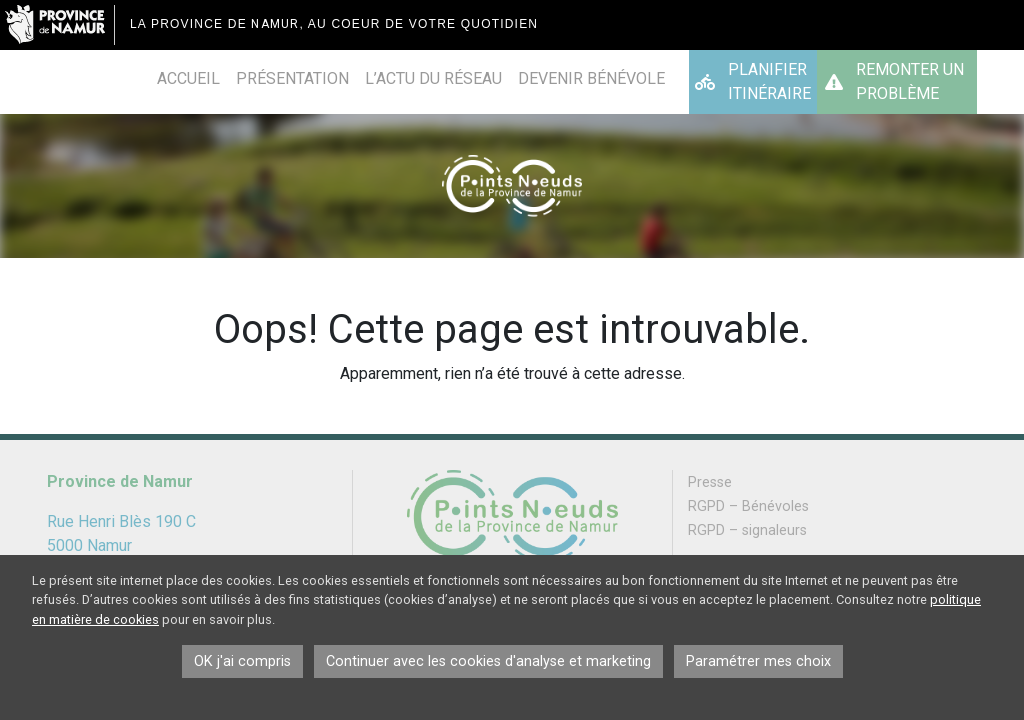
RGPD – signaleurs (747, 530)
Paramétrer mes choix (758, 661)
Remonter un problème (910, 81)
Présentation (292, 78)
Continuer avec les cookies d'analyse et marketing (488, 661)
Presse (710, 482)
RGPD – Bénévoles (748, 506)
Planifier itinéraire (769, 81)
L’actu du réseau (433, 78)
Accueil (188, 78)
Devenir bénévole (591, 78)
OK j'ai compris (242, 661)
